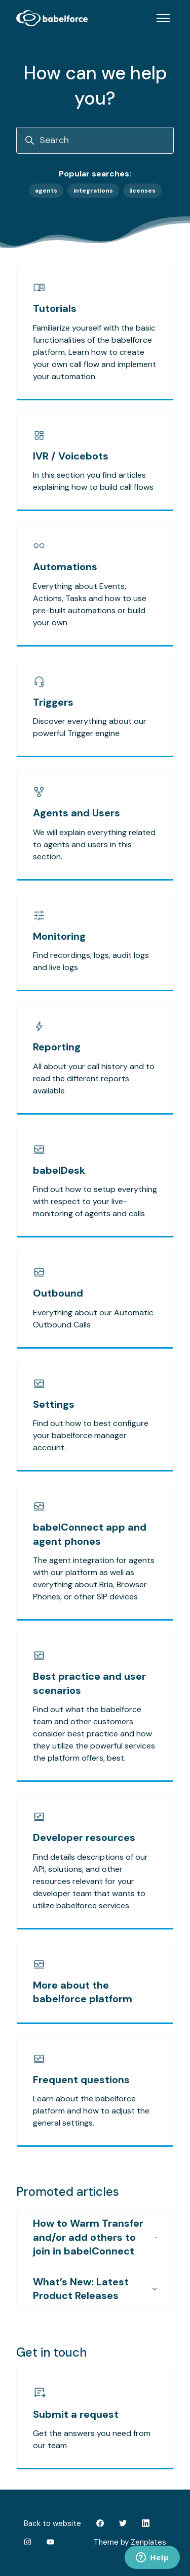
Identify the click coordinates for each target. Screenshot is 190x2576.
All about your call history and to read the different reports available (94, 1078)
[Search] (95, 140)
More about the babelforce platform (82, 1992)
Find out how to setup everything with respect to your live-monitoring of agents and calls (95, 1201)
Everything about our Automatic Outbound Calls (93, 1318)
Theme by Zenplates (129, 2541)
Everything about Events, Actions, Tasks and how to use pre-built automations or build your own (89, 604)
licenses (142, 191)
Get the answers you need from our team (91, 2439)
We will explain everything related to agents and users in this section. (94, 844)
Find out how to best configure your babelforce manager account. (90, 1435)
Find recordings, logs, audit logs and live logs (91, 961)
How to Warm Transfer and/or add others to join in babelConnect (95, 2237)
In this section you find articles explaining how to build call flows (93, 481)
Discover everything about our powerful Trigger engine (89, 727)
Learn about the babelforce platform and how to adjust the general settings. (91, 2110)
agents (46, 191)
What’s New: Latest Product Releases (95, 2289)
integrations (93, 191)
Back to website (52, 2523)
